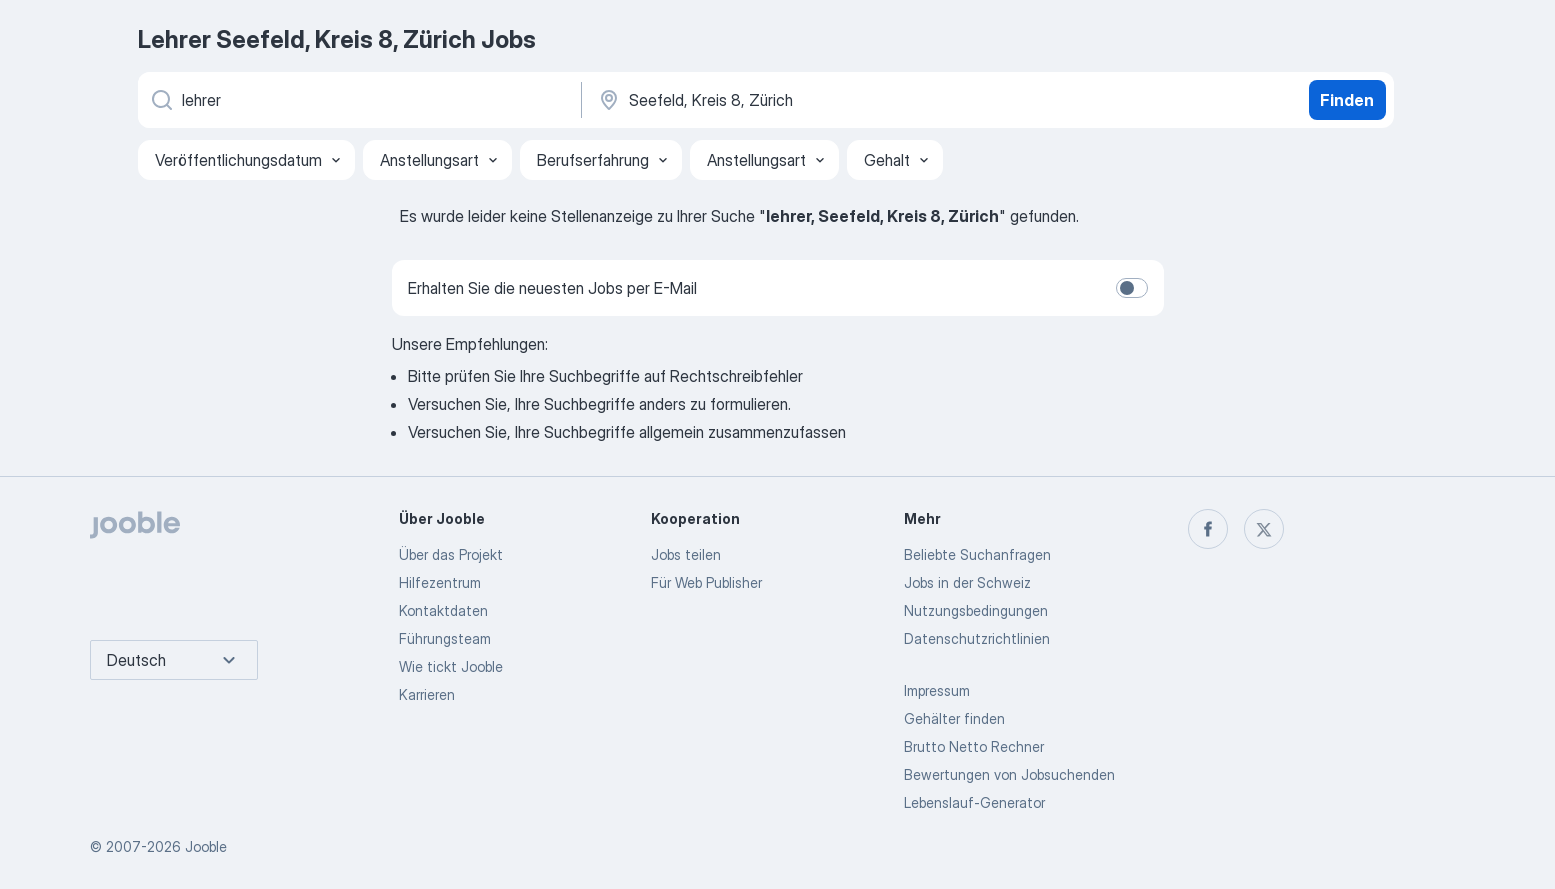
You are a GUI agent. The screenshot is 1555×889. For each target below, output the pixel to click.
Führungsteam (445, 638)
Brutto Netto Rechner (974, 746)
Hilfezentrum (440, 582)
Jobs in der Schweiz (967, 582)
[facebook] (1208, 529)
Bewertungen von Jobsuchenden (1009, 774)
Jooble (206, 846)
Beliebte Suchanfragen (977, 554)
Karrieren (427, 694)
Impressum (937, 690)
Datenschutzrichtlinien (977, 638)
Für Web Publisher (706, 582)
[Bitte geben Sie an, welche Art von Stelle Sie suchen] (358, 100)
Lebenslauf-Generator (974, 802)
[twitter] (1264, 529)
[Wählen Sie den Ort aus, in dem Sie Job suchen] (805, 100)
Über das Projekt (451, 554)
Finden (1347, 100)
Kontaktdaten (443, 610)
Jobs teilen (686, 554)
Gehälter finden (954, 718)
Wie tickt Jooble (451, 666)
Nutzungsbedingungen (976, 610)
